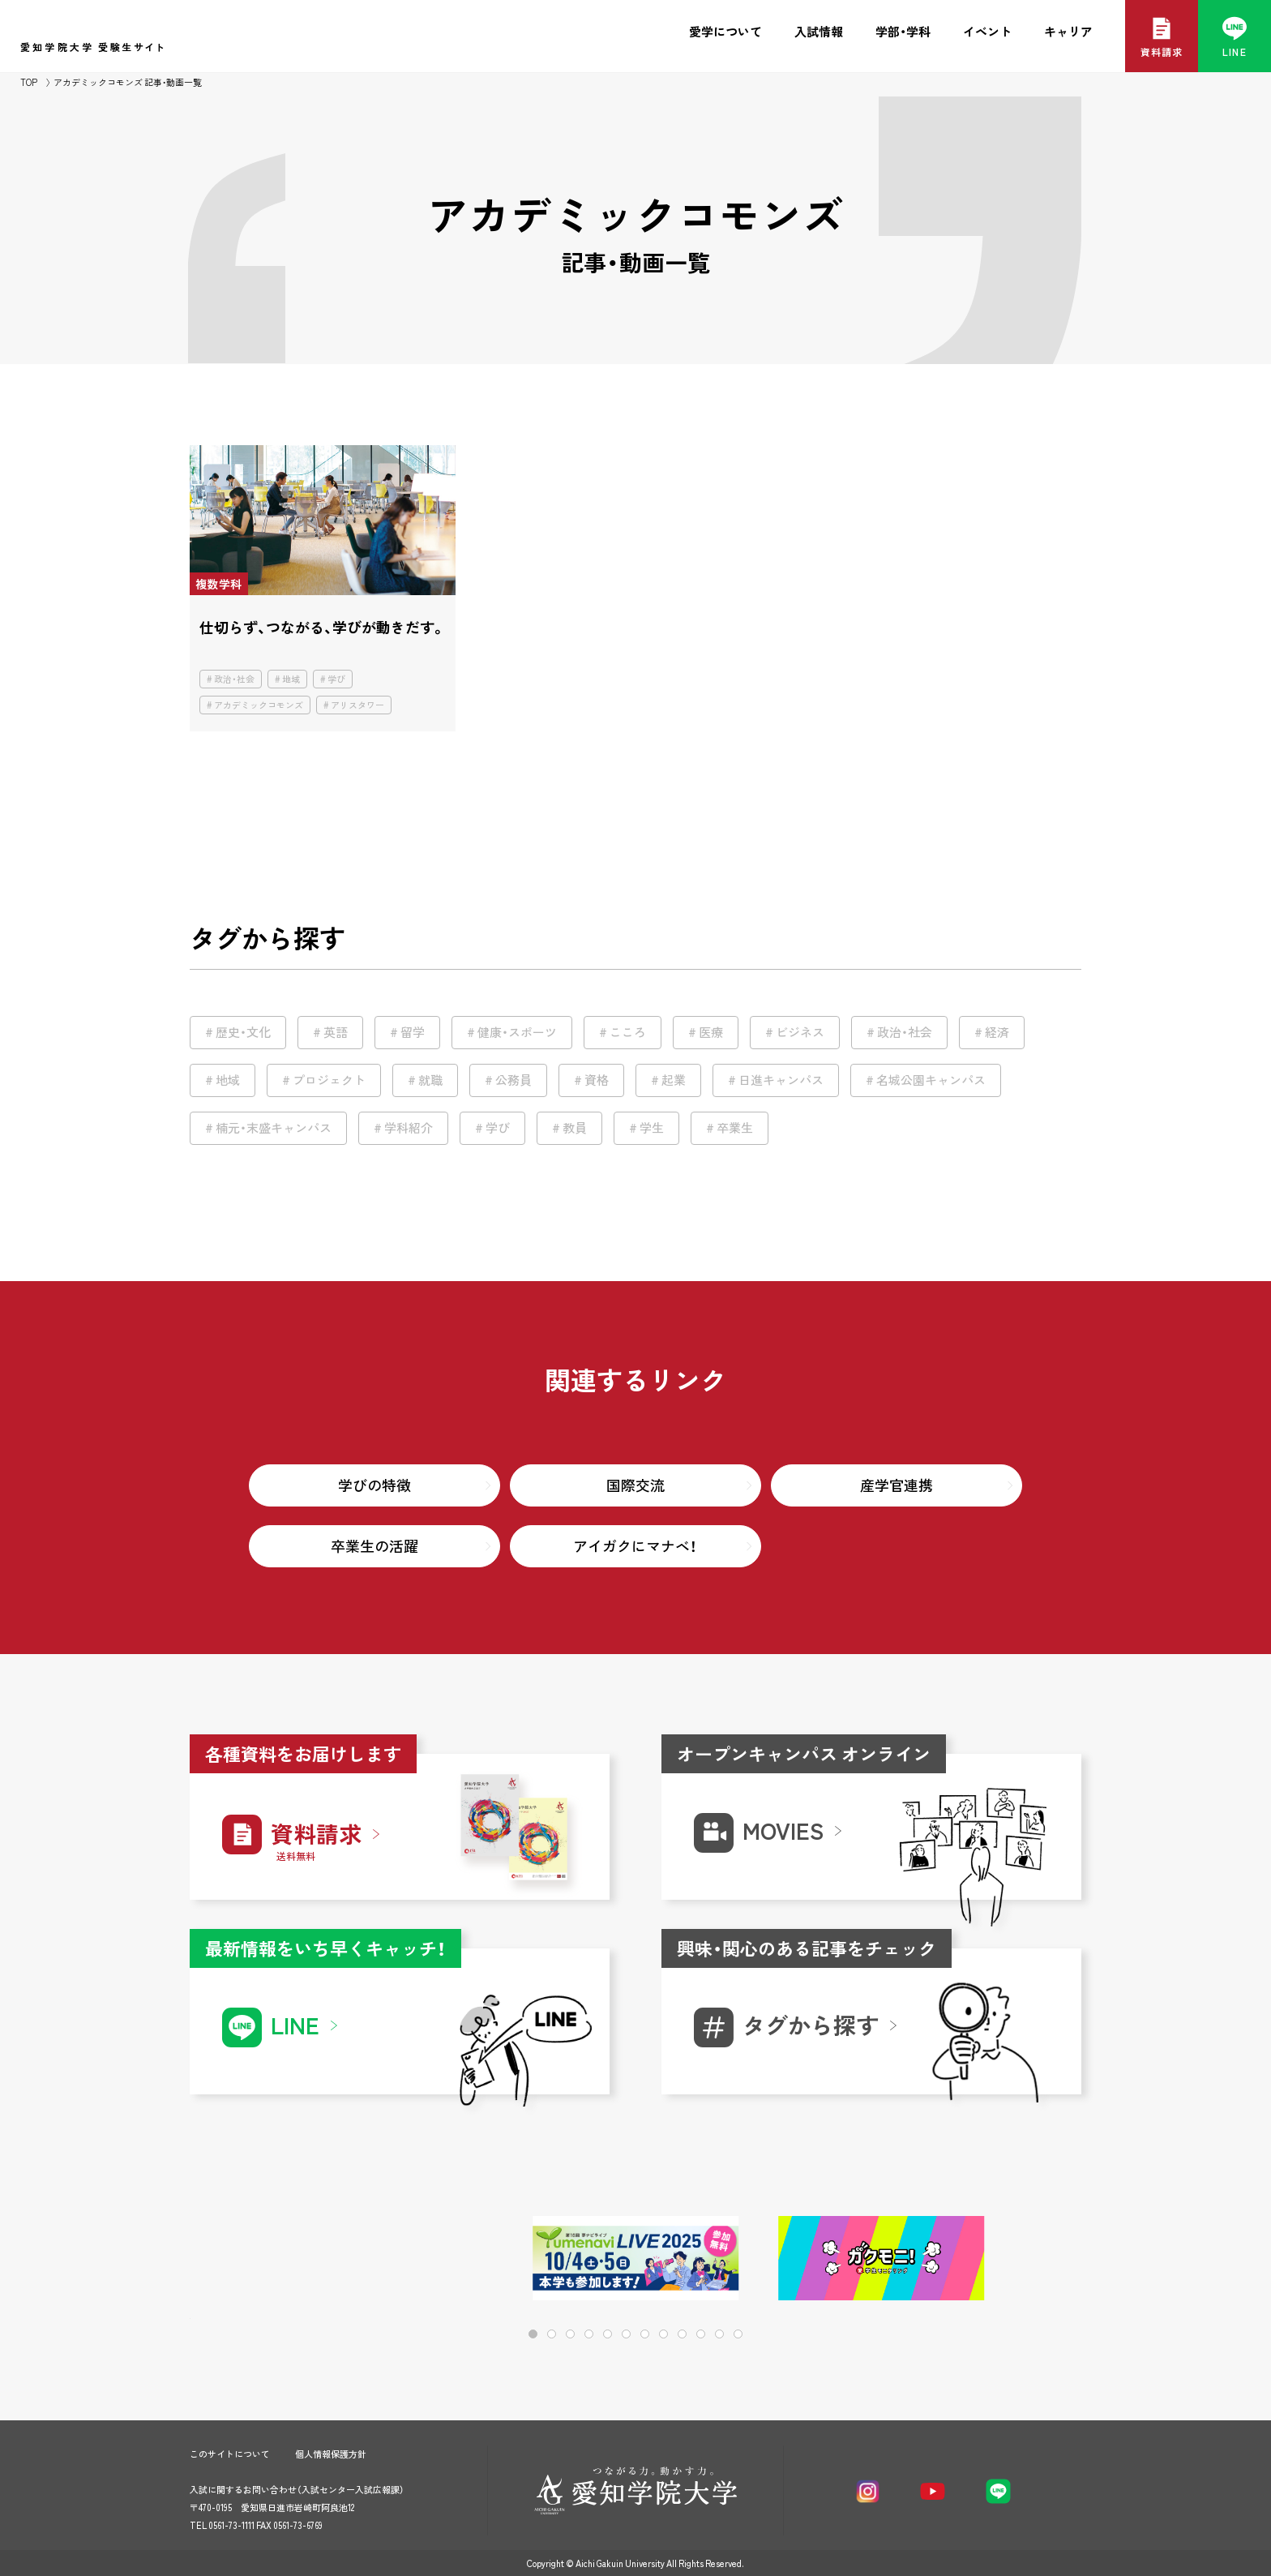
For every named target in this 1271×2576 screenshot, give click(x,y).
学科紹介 (408, 1128)
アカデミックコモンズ (258, 705)
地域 (291, 679)
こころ (628, 1032)
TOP (28, 82)
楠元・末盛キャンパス (274, 1128)
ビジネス (800, 1032)
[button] (1017, 2259)
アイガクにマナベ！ (635, 1546)
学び (336, 679)
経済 (997, 1032)
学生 (652, 1128)
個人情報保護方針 (330, 2454)
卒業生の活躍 (374, 1546)
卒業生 (735, 1128)
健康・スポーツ (517, 1032)
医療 (711, 1032)
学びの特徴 (374, 1485)
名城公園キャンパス (931, 1080)
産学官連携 (896, 1485)
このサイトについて (230, 2454)
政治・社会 (234, 679)
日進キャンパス (781, 1080)
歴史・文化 (243, 1032)
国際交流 (635, 1485)
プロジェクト (329, 1080)
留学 (412, 1032)
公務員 (513, 1080)
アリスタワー (357, 705)
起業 (673, 1080)
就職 (430, 1080)
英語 (335, 1032)
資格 (596, 1080)
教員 (575, 1128)
